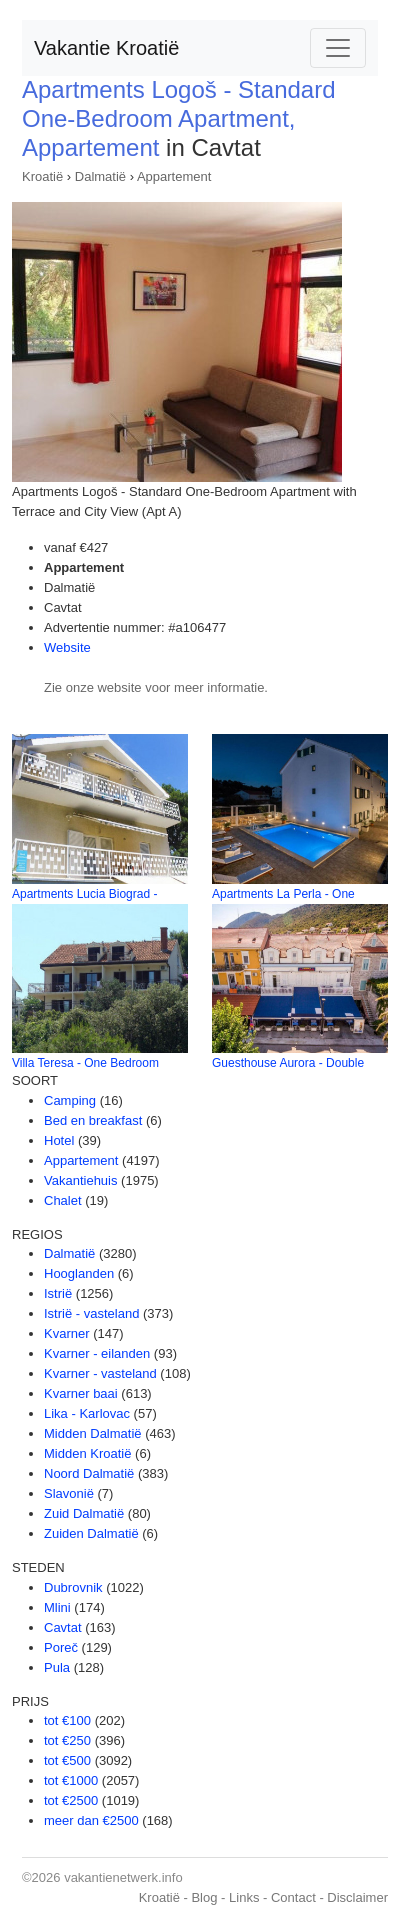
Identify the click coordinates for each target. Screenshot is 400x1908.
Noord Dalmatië (89, 1473)
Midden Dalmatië (93, 1433)
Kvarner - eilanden (97, 1353)
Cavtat (63, 1627)
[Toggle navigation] (338, 48)
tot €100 (67, 1720)
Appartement (174, 176)
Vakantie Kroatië (106, 48)
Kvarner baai (81, 1393)
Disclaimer (357, 1897)
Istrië (58, 1293)
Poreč (61, 1647)
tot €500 (67, 1760)
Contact (293, 1897)
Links (244, 1897)
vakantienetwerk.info (123, 1877)
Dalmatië (100, 176)
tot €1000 (71, 1780)
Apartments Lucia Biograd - (84, 894)
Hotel (59, 1140)
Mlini (57, 1607)
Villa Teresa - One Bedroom (85, 1063)
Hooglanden (79, 1273)
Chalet (63, 1200)
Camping (70, 1100)
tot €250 (67, 1740)
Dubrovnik (73, 1587)
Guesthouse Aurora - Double (288, 1063)
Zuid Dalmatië (84, 1513)
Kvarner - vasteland (100, 1373)
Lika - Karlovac (87, 1413)
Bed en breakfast (93, 1120)
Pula (57, 1667)
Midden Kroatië (87, 1453)
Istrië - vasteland (91, 1313)
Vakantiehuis (80, 1180)
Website (67, 647)
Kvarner (67, 1333)
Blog (204, 1897)
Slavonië (69, 1493)
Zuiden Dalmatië (91, 1533)
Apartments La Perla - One (283, 894)
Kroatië (42, 176)
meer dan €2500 (91, 1820)
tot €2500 (71, 1800)
